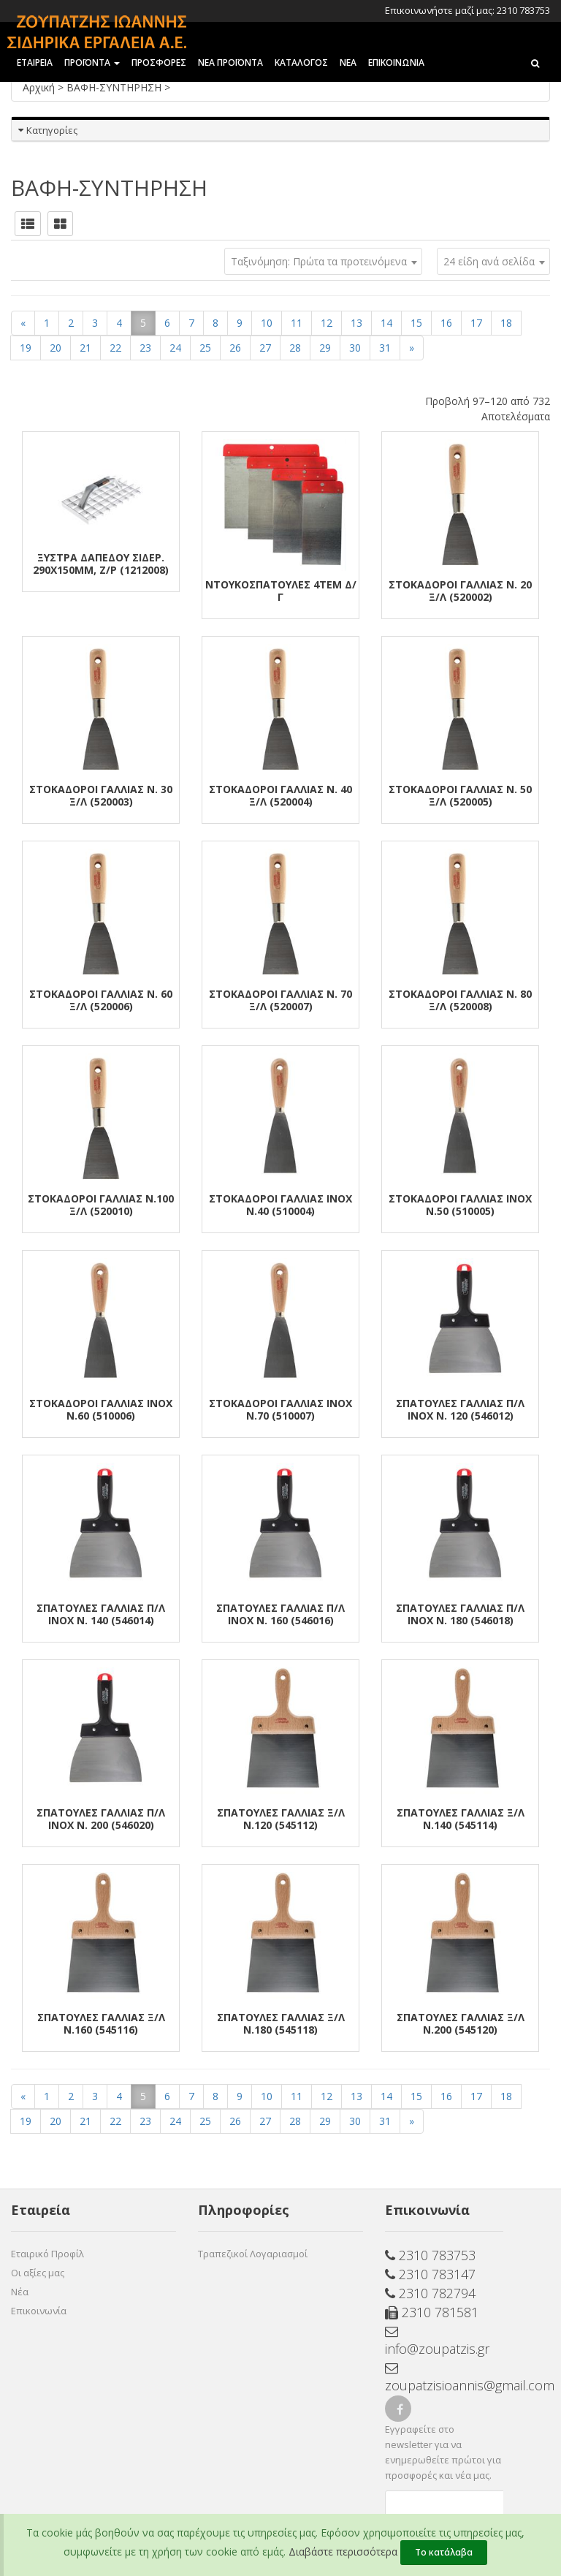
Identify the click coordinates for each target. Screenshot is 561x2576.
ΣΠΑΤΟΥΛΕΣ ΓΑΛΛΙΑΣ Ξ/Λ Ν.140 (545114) (460, 1819)
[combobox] (493, 261)
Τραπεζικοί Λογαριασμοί (253, 2253)
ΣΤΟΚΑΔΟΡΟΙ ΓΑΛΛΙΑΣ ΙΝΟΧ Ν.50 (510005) (460, 1205)
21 (85, 348)
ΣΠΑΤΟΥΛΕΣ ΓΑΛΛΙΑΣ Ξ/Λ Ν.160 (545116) (101, 2023)
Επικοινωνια (396, 62)
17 (476, 323)
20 (55, 348)
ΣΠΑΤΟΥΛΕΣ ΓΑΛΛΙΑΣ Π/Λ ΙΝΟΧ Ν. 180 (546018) (460, 1614)
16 (446, 323)
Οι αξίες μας (37, 2272)
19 (25, 348)
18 (506, 323)
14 (386, 323)
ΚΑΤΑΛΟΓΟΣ (301, 62)
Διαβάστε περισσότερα (343, 2551)
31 (385, 348)
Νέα (19, 2291)
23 (145, 348)
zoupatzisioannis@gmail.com (444, 2378)
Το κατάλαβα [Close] (444, 2552)
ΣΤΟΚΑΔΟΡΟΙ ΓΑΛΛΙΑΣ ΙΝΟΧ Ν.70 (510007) (280, 1409)
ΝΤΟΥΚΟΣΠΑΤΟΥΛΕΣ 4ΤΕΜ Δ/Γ (280, 590)
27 (265, 348)
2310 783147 (430, 2274)
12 (326, 323)
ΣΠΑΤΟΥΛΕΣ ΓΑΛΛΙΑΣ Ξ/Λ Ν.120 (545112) (281, 1819)
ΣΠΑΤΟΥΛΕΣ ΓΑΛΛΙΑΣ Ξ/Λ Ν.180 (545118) (281, 2023)
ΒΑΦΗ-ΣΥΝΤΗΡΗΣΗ (115, 87)
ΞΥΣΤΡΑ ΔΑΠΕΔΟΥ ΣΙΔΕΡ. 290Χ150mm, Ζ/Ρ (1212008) (101, 563)
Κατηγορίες (51, 130)
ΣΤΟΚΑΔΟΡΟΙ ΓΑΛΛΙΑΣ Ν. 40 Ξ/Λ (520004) (280, 795)
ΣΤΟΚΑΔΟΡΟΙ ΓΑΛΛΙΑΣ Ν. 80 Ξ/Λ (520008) (460, 1000)
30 (355, 348)
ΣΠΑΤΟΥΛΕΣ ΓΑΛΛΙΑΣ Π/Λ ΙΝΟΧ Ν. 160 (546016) (280, 1614)
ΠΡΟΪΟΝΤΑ (92, 62)
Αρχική (40, 87)
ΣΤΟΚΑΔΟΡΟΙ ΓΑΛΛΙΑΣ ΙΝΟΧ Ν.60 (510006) (100, 1409)
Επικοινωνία (38, 2310)
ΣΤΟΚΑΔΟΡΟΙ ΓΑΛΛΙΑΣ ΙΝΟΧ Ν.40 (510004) (280, 1205)
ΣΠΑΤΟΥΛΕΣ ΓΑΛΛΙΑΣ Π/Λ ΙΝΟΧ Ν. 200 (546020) (101, 1819)
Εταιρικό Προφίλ (47, 2253)
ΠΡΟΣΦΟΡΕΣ (158, 62)
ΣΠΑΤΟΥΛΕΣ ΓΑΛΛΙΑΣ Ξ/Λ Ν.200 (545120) (460, 2023)
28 (295, 348)
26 (235, 348)
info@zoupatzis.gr (437, 2341)
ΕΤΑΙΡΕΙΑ (35, 62)
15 (416, 323)
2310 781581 (431, 2312)
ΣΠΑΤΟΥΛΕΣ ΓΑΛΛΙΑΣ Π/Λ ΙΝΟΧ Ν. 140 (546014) (101, 1614)
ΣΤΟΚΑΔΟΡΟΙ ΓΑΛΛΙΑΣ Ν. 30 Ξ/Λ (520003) (100, 795)
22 (115, 348)
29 (325, 348)
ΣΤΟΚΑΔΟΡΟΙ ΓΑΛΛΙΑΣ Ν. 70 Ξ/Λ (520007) (280, 1000)
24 (175, 348)
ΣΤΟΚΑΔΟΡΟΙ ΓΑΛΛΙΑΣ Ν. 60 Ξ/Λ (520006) (100, 1000)
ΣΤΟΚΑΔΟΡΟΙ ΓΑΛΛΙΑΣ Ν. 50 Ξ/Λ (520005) (460, 795)
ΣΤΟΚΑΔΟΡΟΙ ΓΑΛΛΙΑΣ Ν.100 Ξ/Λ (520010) (101, 1205)
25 (205, 348)
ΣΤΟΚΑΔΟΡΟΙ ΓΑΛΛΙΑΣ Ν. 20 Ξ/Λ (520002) (460, 590)
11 (296, 323)
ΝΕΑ (348, 62)
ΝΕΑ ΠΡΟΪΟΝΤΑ (230, 62)
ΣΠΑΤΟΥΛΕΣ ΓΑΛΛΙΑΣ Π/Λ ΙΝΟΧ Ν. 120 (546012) (460, 1409)
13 (356, 323)
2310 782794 (430, 2293)
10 (266, 323)
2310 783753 (430, 2255)
